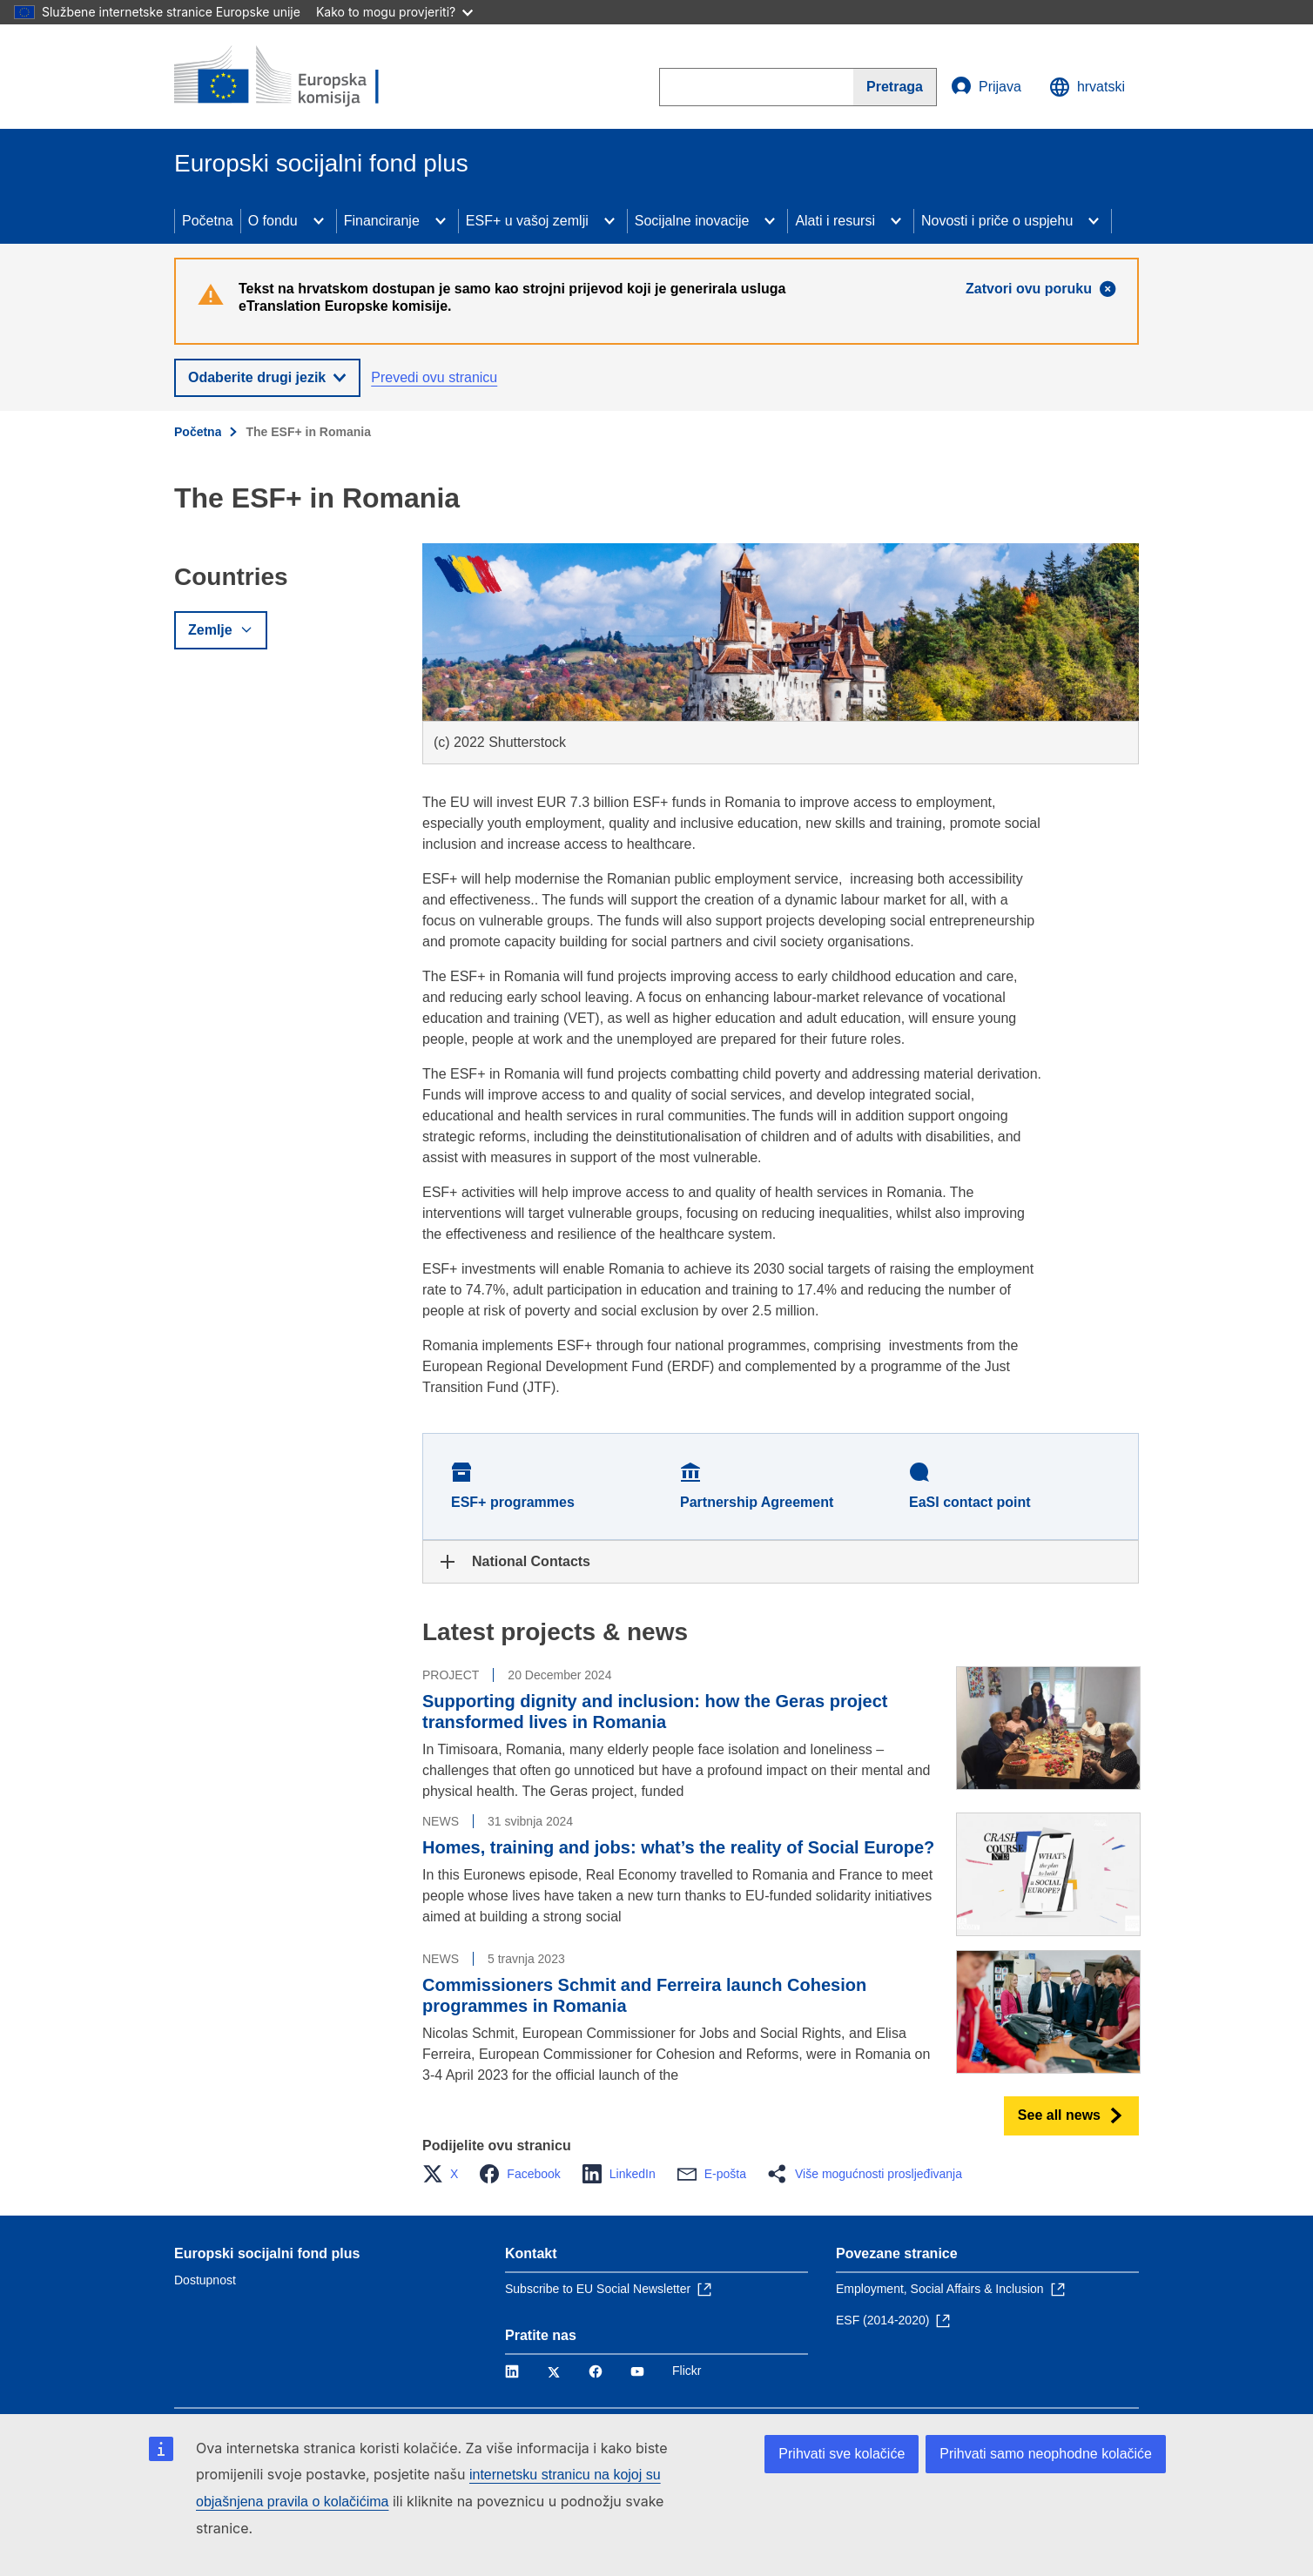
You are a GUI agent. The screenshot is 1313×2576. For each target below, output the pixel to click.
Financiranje (382, 220)
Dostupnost (205, 2280)
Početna (207, 220)
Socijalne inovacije (692, 220)
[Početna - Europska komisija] (300, 76)
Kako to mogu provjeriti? (394, 11)
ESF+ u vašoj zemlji (527, 220)
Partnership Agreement (756, 1502)
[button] (445, 2173)
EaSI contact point (970, 1502)
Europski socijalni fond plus (267, 2253)
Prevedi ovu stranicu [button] (434, 377)
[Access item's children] (318, 221)
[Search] (895, 87)
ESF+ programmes (513, 1502)
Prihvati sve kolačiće (841, 2453)
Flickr (686, 2371)
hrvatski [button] (1087, 87)
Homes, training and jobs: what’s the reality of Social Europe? (678, 1847)
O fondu (273, 220)
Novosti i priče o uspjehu (997, 220)
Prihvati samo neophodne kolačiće (1045, 2453)
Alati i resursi (835, 220)
